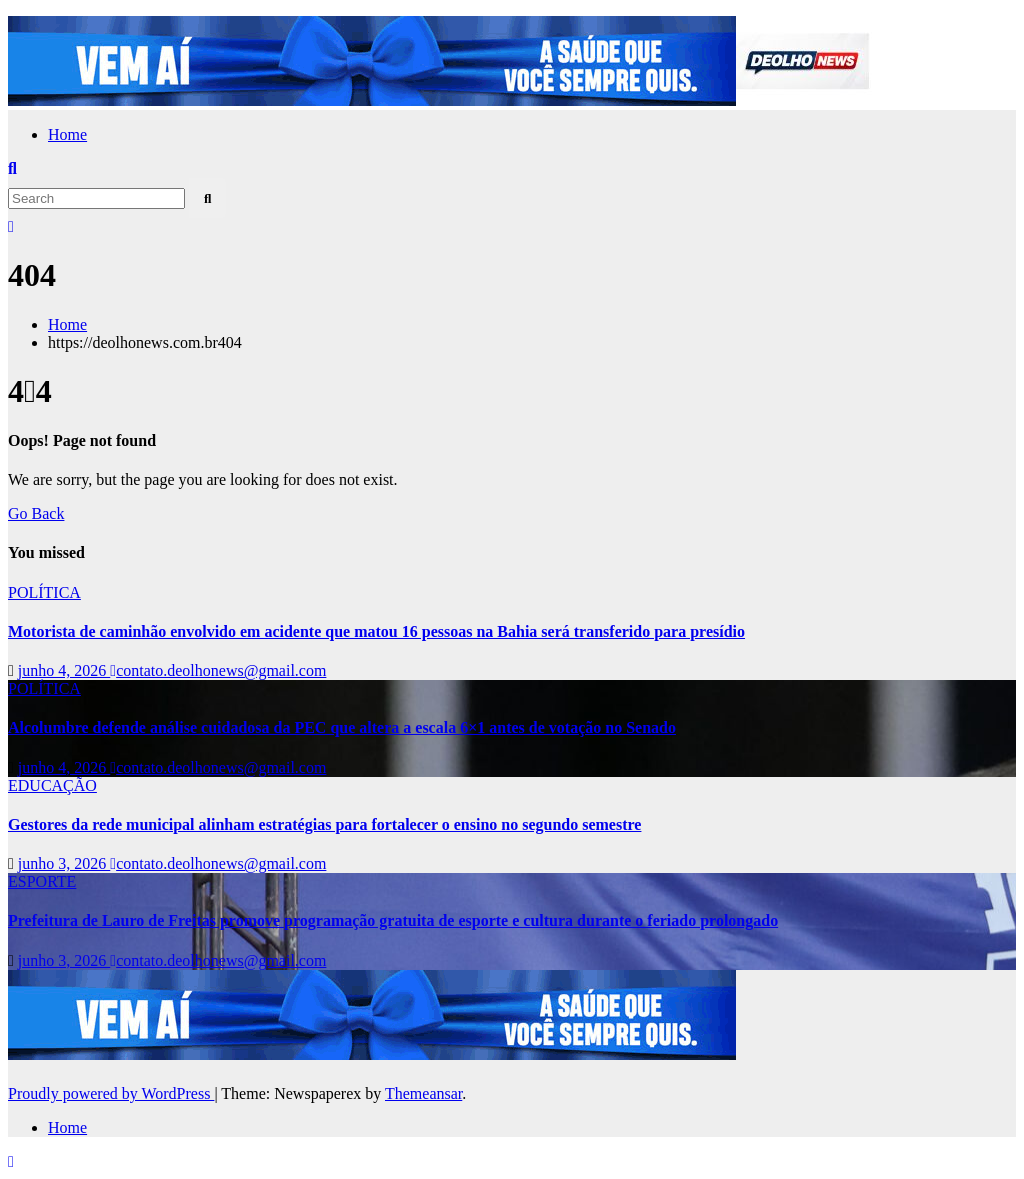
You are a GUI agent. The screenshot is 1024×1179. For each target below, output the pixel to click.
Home (67, 134)
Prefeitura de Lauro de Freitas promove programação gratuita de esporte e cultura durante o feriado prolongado (393, 920)
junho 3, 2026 (64, 863)
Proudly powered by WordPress (111, 1093)
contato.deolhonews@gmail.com (218, 670)
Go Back (36, 513)
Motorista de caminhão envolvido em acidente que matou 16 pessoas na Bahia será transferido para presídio (376, 631)
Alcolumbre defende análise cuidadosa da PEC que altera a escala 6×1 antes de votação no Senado (342, 727)
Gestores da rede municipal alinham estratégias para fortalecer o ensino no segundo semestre (324, 824)
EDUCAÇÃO (52, 785)
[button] (12, 168)
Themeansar (423, 1093)
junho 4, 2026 (64, 670)
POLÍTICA (44, 592)
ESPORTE (42, 881)
